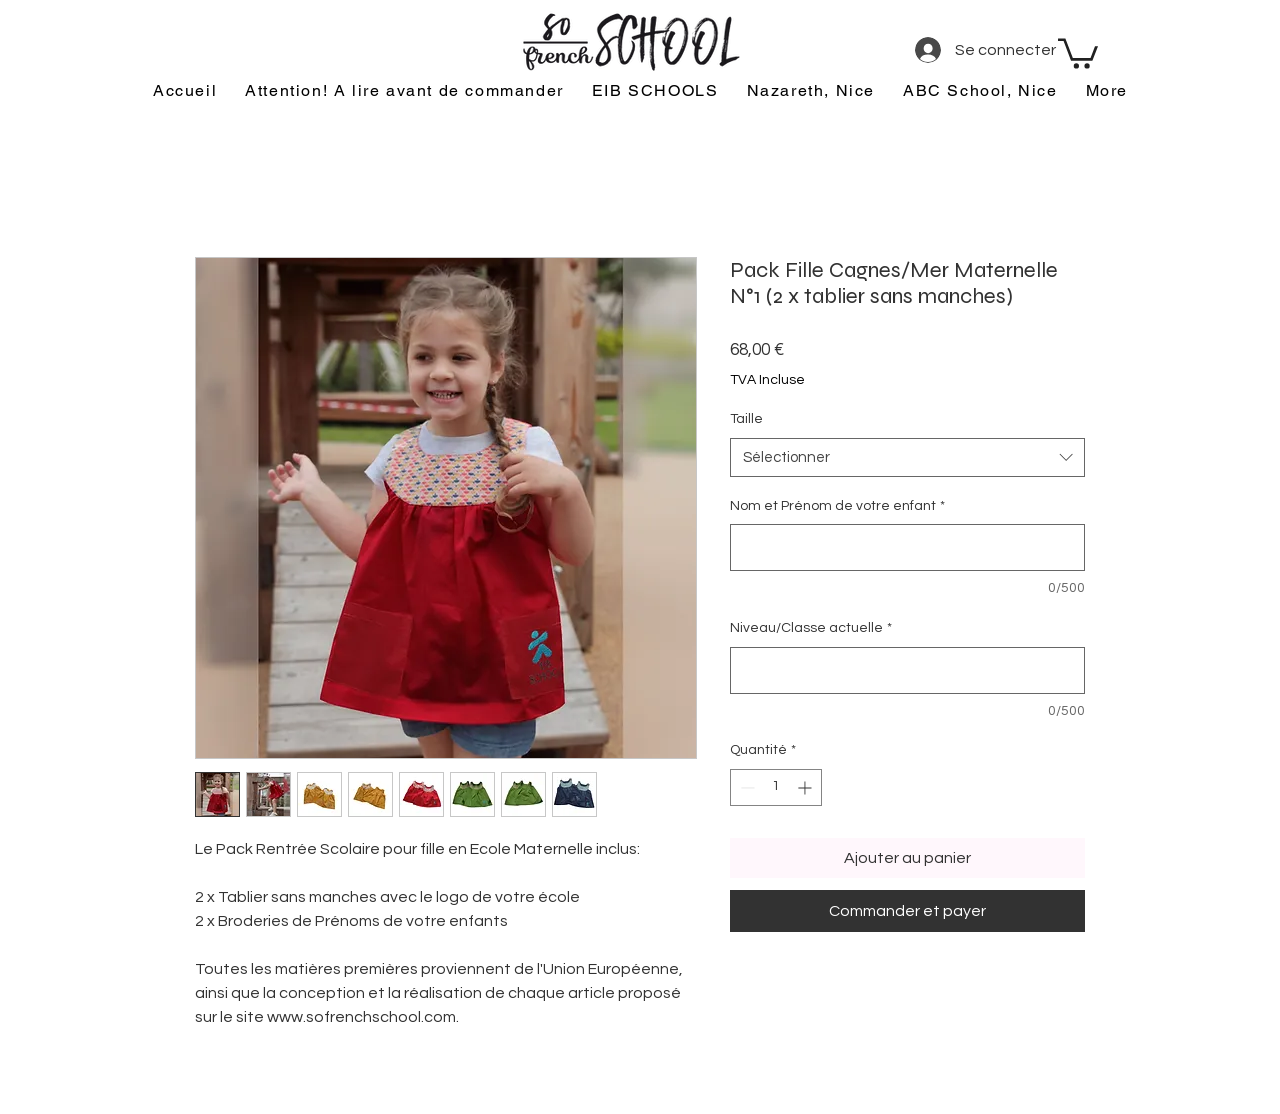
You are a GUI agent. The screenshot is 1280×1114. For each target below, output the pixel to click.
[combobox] (907, 457)
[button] (1078, 52)
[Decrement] (745, 787)
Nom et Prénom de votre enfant (837, 506)
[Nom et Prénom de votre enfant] (907, 547)
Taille (746, 419)
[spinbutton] (776, 787)
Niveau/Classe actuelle (811, 628)
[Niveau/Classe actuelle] (907, 670)
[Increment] (806, 787)
